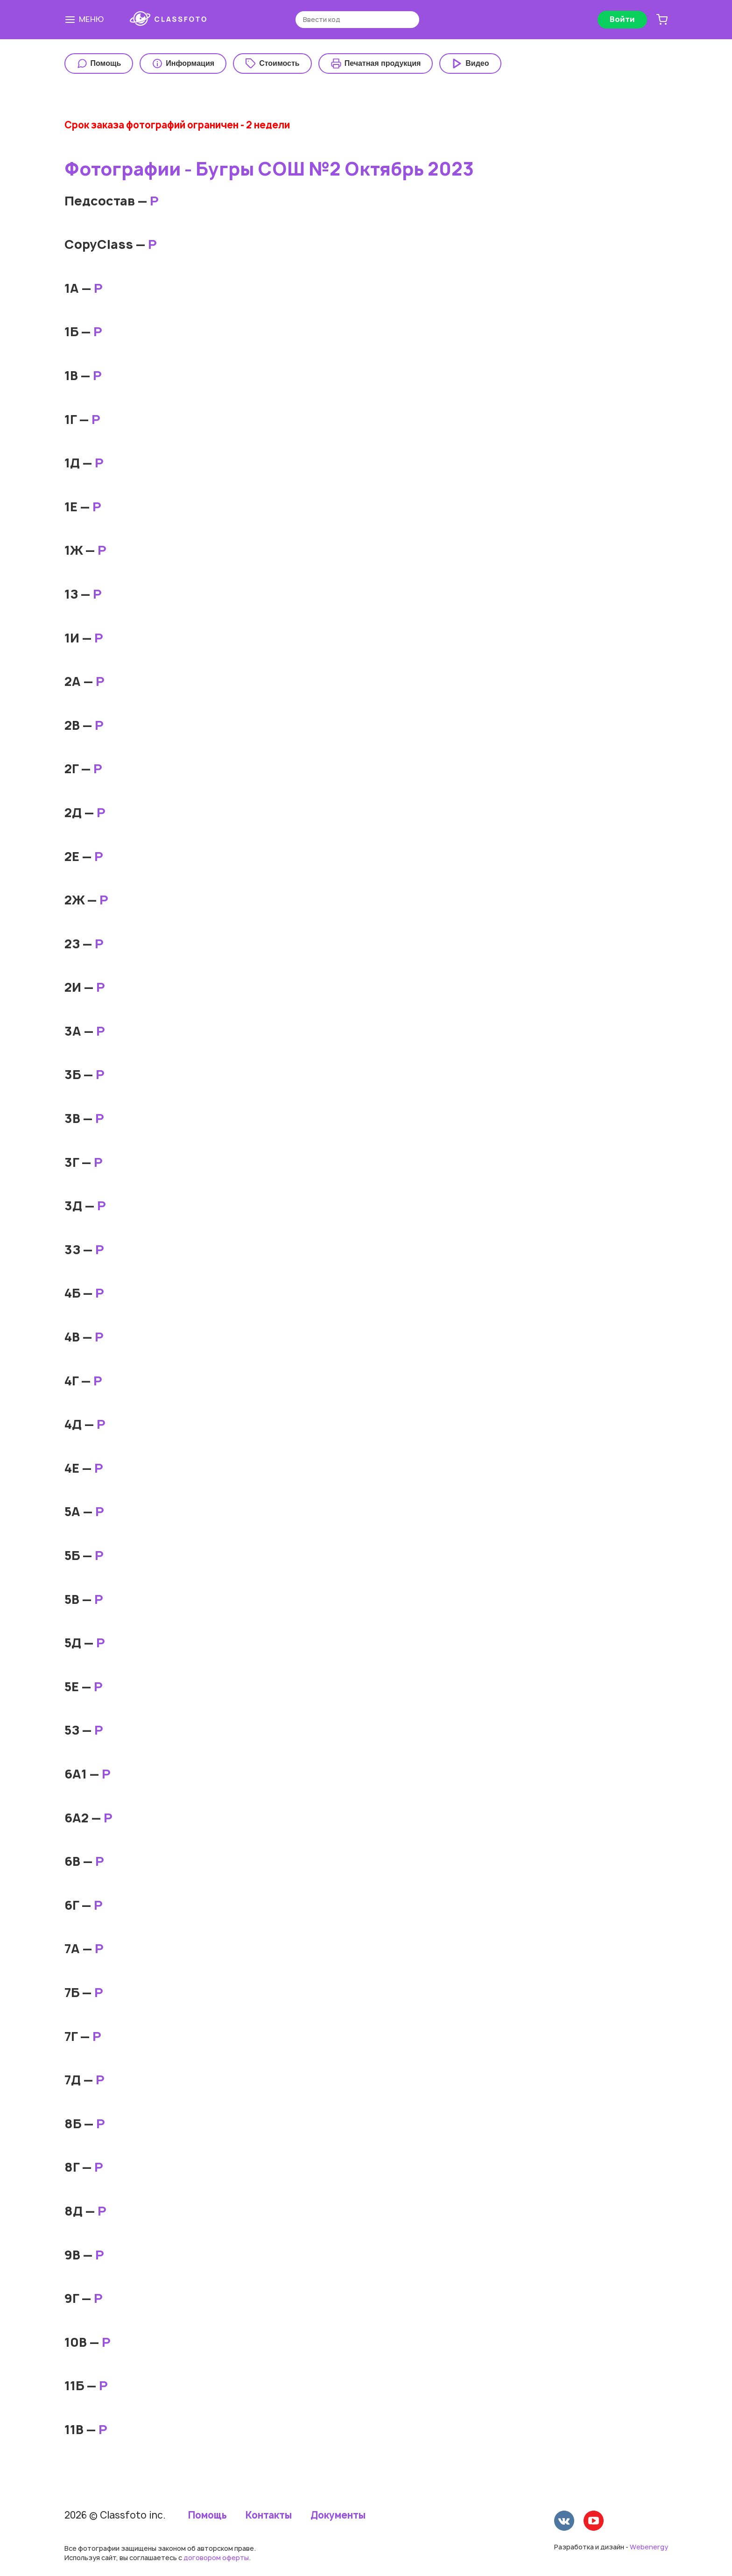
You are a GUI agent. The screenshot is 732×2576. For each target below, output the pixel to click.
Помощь (207, 2515)
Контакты (269, 2515)
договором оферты (216, 2557)
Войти (622, 19)
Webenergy (649, 2546)
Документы (338, 2515)
